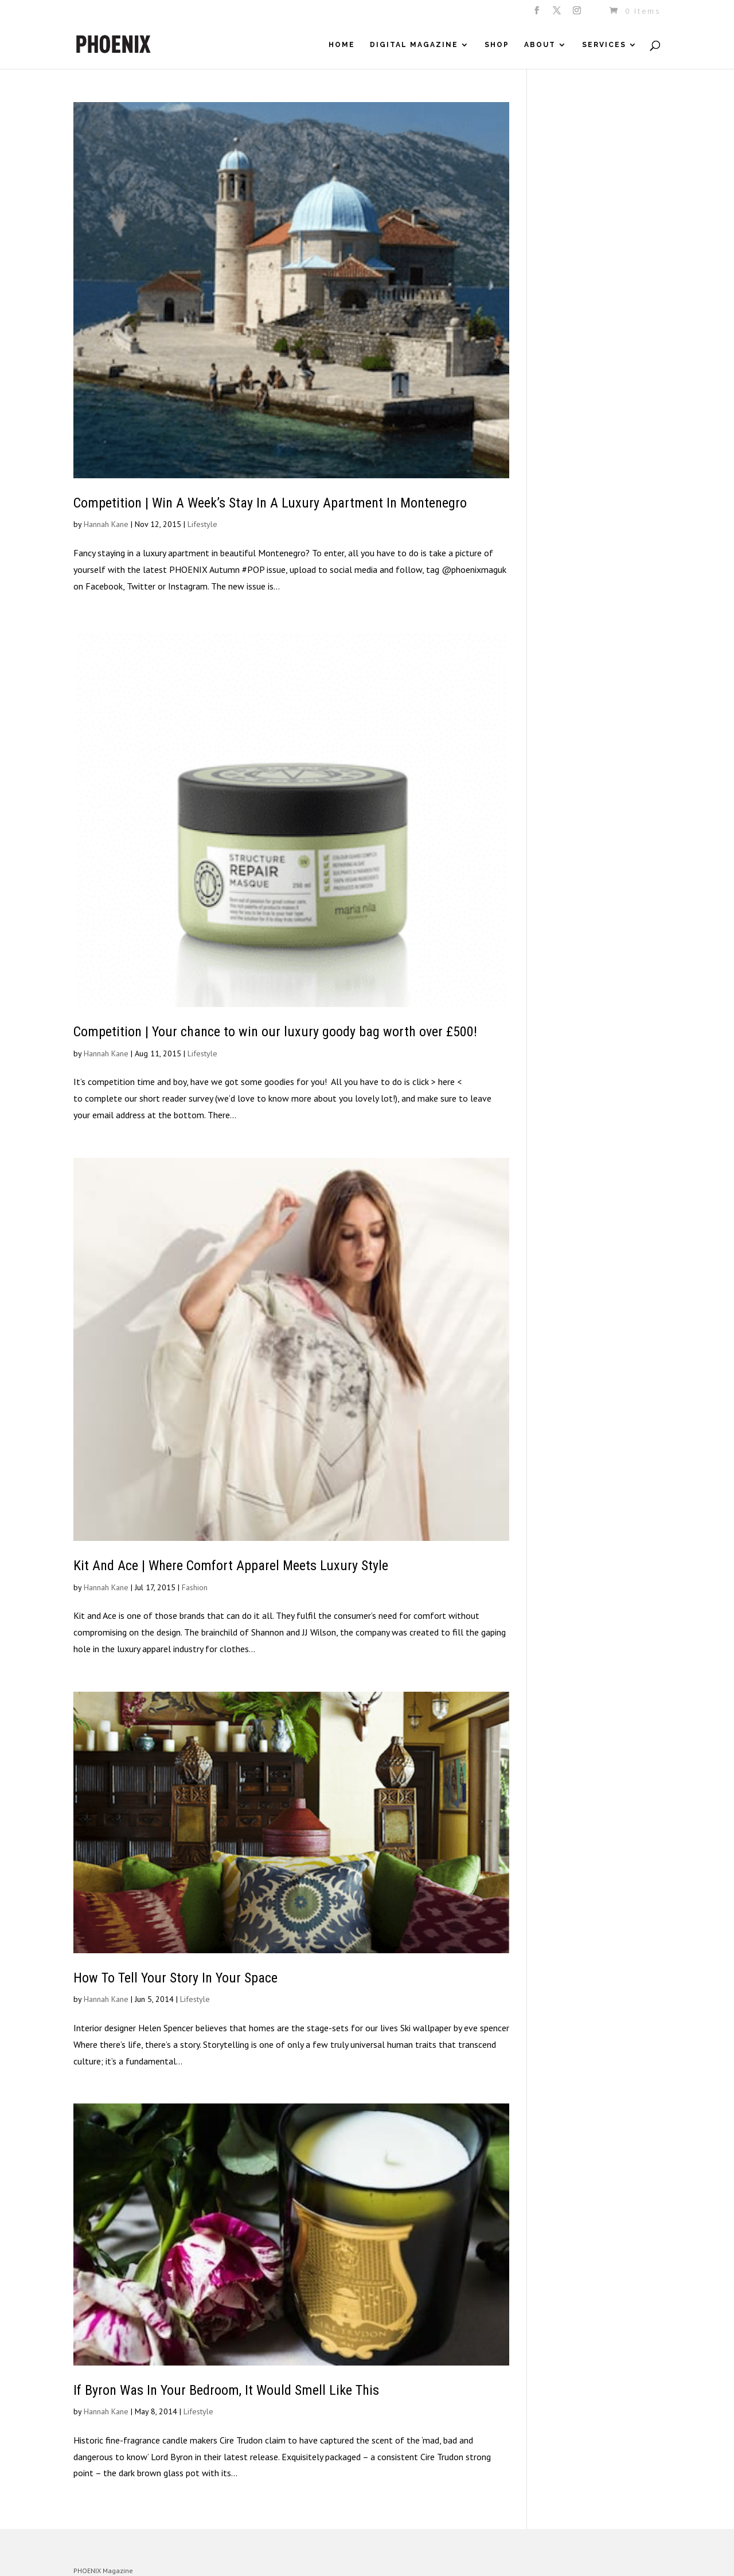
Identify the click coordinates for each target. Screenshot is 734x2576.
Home (342, 45)
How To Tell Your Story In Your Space (175, 1978)
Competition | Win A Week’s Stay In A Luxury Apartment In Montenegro (270, 503)
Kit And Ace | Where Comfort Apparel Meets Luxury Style (230, 1566)
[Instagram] (578, 13)
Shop (497, 45)
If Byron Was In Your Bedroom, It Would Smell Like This (226, 2390)
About (540, 45)
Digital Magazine (414, 45)
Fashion (195, 1587)
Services (604, 45)
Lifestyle (202, 524)
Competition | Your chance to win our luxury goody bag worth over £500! (275, 1032)
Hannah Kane (106, 524)
